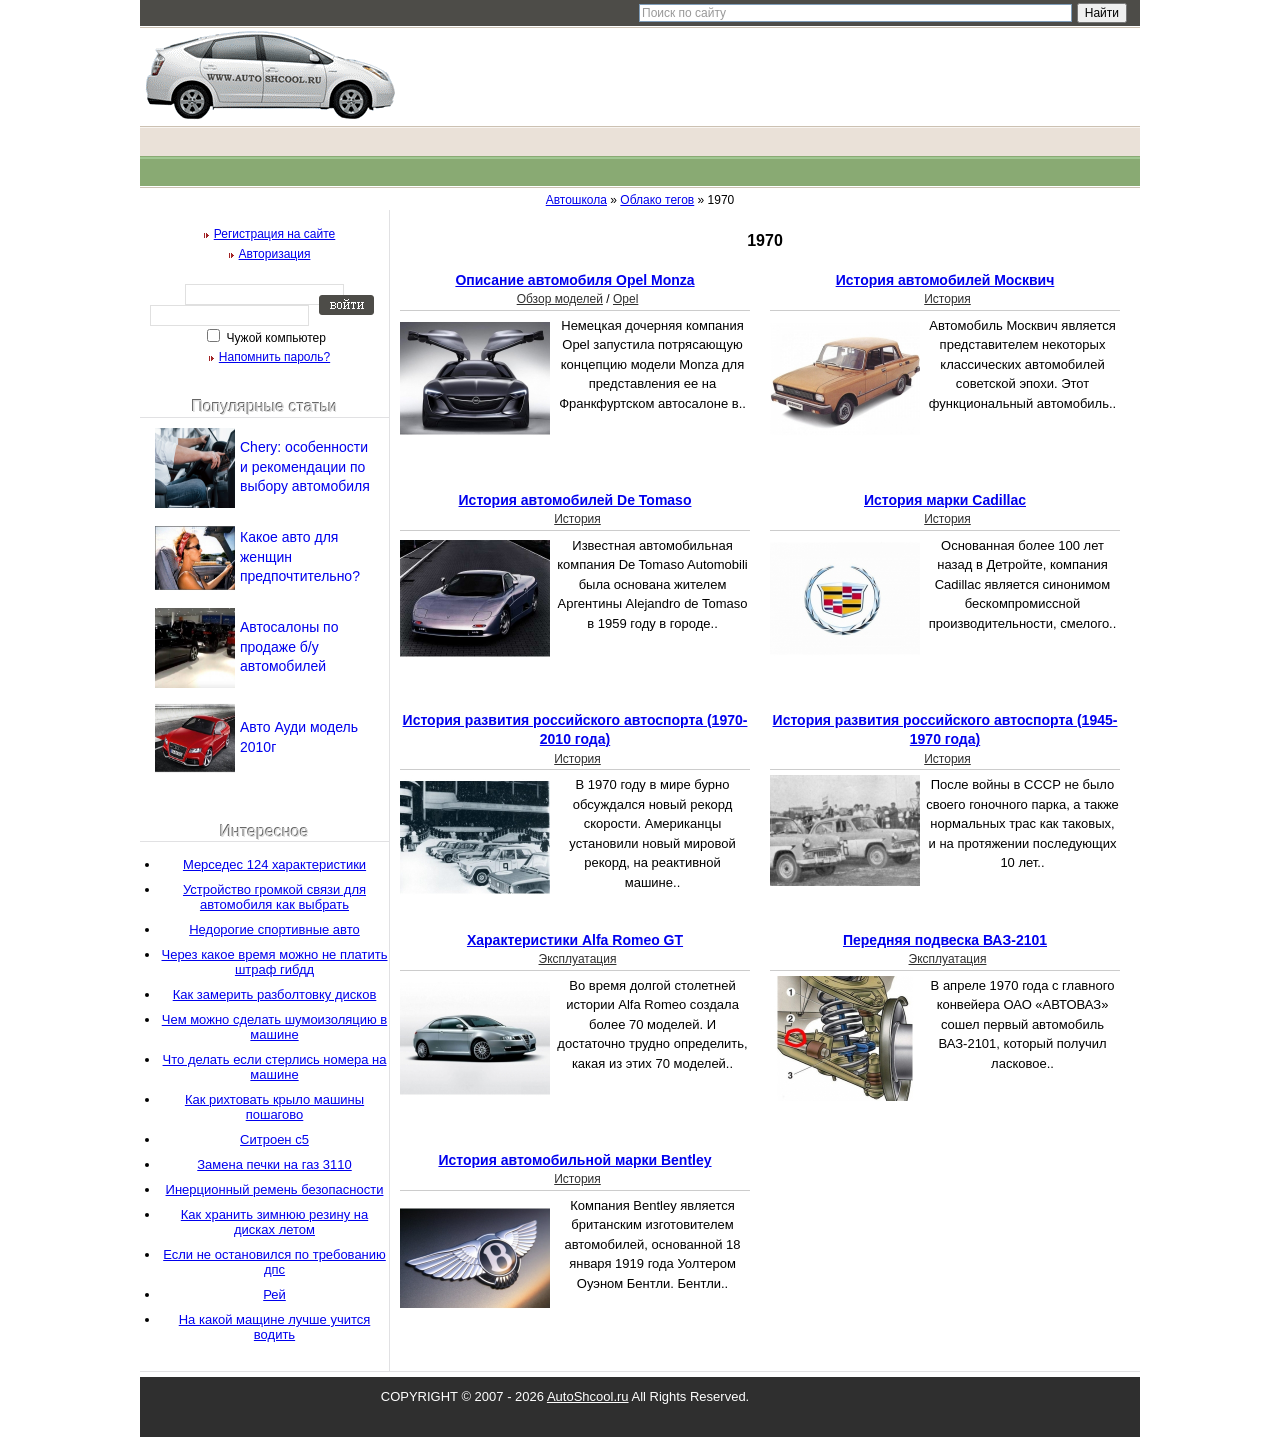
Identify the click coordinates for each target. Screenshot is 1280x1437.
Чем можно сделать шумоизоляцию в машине (275, 1027)
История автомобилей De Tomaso (575, 500)
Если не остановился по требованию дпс (274, 1262)
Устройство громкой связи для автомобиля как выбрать (274, 897)
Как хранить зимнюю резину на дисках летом (274, 1222)
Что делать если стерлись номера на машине (275, 1067)
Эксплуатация (578, 959)
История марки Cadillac (945, 500)
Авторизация (275, 254)
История (947, 299)
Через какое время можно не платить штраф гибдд (275, 962)
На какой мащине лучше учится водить (275, 1327)
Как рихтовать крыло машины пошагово (274, 1107)
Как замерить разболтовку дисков (275, 994)
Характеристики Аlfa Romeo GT (575, 940)
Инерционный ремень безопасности (275, 1189)
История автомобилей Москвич (945, 280)
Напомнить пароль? (274, 357)
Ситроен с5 (274, 1139)
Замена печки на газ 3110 (274, 1164)
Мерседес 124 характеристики (274, 864)
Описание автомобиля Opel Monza (574, 280)
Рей (274, 1294)
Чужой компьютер (274, 338)
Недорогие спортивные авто (274, 929)
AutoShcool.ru (588, 1396)
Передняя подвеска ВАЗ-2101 (945, 940)
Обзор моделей (560, 299)
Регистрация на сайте (275, 234)
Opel (625, 299)
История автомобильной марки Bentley (574, 1160)
